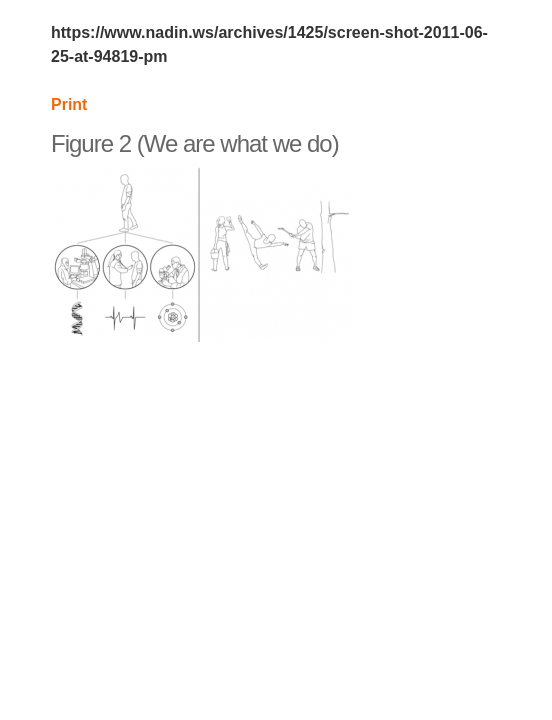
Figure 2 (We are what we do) (195, 143)
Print (69, 104)
